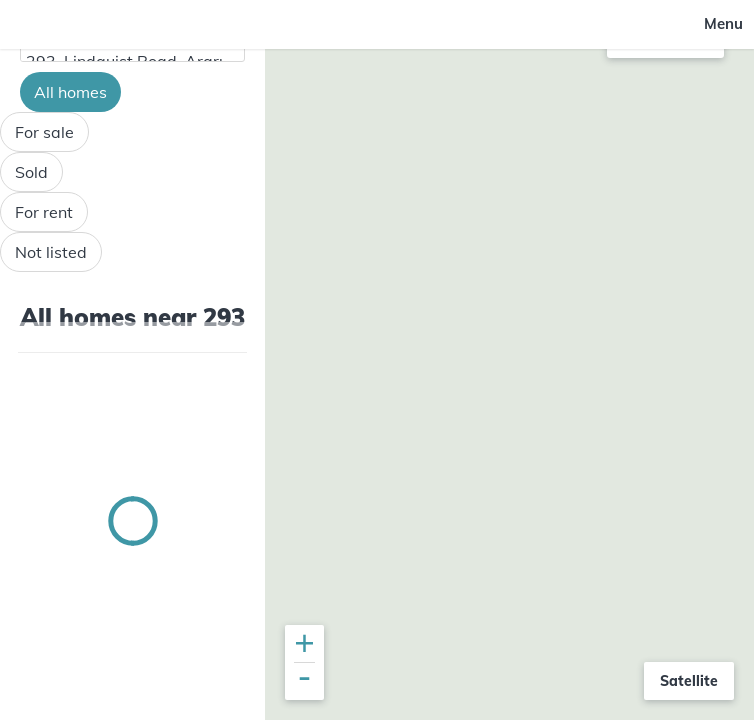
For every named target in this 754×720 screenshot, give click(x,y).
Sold (31, 172)
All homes (70, 92)
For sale (44, 132)
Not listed (51, 252)
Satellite (689, 681)
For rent (44, 212)
